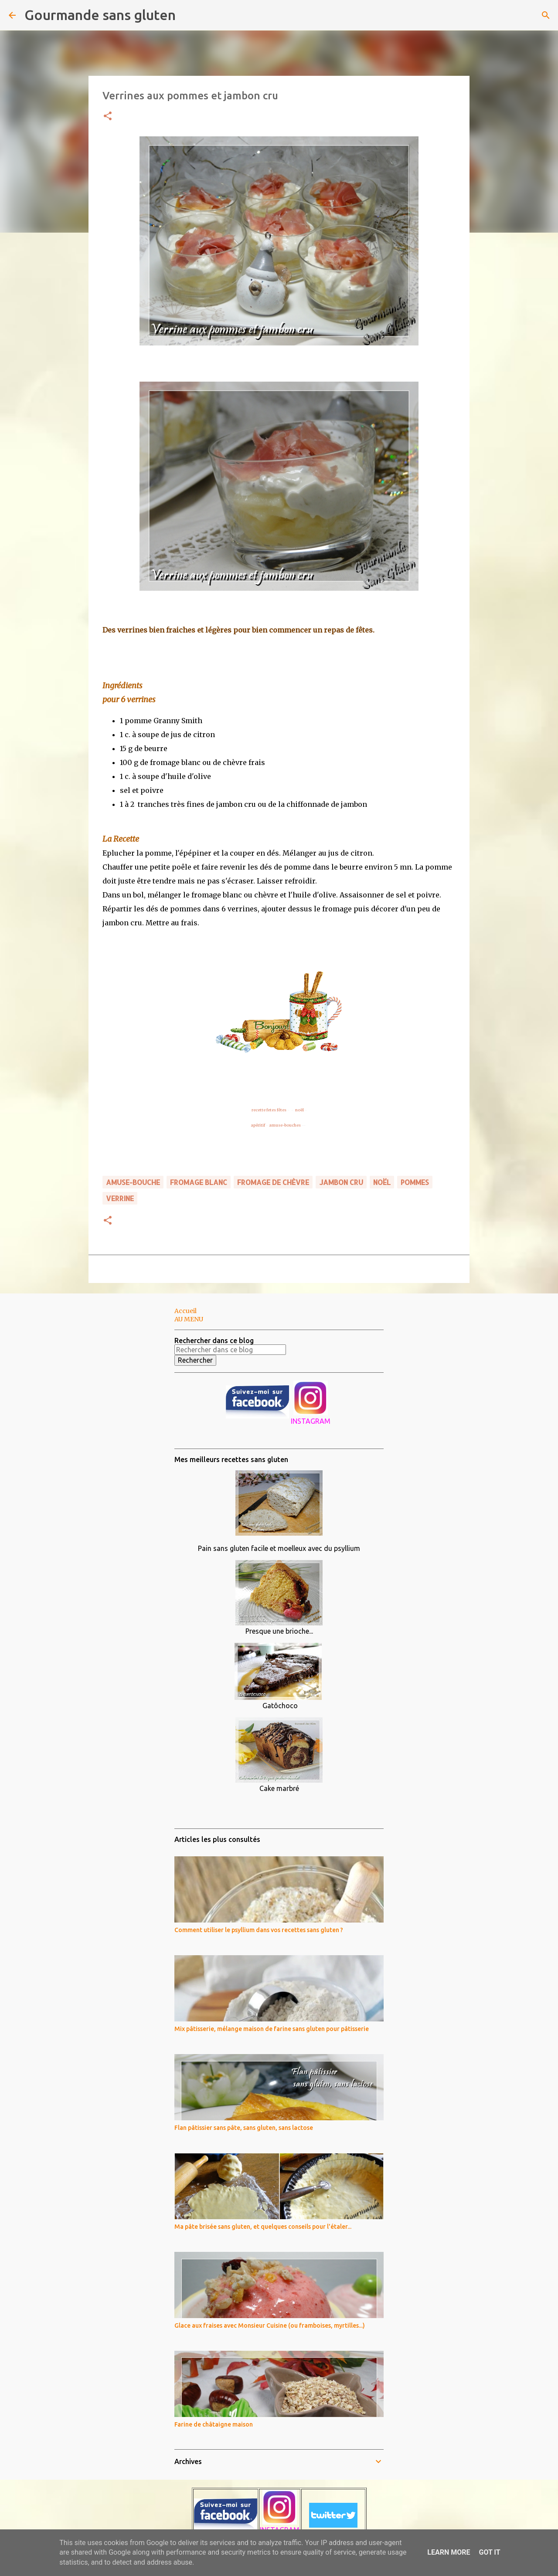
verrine (120, 1198)
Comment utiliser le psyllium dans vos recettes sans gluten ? (258, 1929)
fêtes (282, 1109)
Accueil (185, 1311)
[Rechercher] (188, 15)
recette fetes (264, 1109)
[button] (107, 116)
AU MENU (188, 1319)
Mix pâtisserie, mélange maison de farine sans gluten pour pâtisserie (271, 2028)
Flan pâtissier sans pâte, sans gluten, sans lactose (243, 2127)
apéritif (258, 1125)
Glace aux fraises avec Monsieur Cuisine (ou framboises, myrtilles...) (269, 2325)
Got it (489, 2552)
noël (299, 1109)
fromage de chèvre (273, 1182)
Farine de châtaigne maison (213, 2424)
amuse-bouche (133, 1182)
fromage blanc (198, 1182)
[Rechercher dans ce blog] (230, 1349)
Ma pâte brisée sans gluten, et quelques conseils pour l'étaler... (262, 2226)
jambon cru (341, 1182)
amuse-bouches (285, 1125)
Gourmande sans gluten (100, 15)
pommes (415, 1182)
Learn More (448, 2552)
